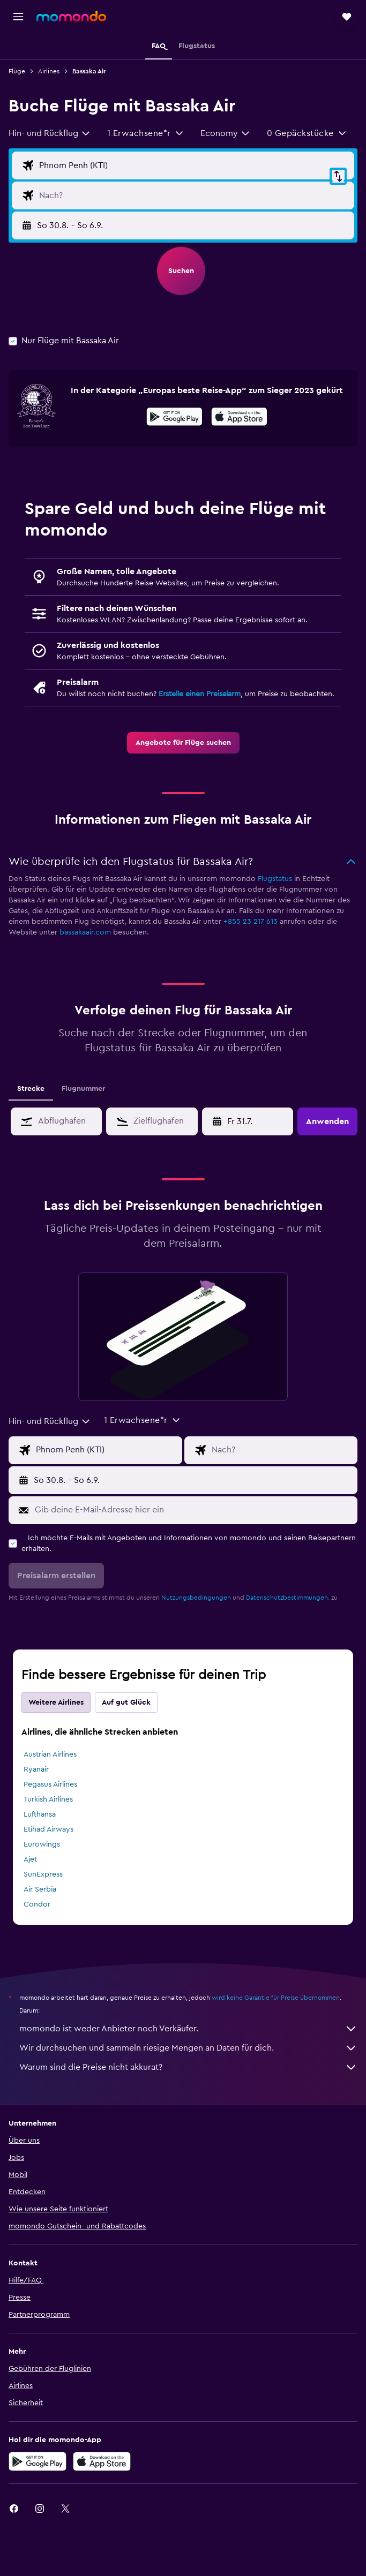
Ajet (30, 1859)
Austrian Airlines (50, 1754)
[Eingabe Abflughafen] (194, 165)
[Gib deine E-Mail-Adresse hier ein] (193, 1509)
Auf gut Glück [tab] (126, 1702)
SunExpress (43, 1874)
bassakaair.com (85, 932)
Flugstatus (275, 879)
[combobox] (50, 133)
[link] (183, 743)
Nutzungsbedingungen (196, 1597)
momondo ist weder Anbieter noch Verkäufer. (188, 2028)
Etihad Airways (48, 1829)
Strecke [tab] (30, 1089)
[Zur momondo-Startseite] (71, 16)
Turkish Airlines (48, 1799)
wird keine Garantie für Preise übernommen (276, 1997)
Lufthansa (40, 1814)
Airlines (48, 71)
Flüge (17, 71)
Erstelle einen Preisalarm (200, 694)
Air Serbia (40, 1889)
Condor (37, 1904)
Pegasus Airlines (50, 1784)
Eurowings (42, 1844)
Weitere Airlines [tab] (56, 1702)
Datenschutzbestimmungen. (288, 1597)
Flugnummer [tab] (83, 1089)
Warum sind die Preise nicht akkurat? (188, 2067)
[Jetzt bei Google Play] (174, 418)
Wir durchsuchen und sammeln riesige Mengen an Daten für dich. (188, 2048)
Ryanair (36, 1769)
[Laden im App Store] (239, 418)
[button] (18, 16)
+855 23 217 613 (250, 921)
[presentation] (239, 416)
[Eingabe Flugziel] (194, 195)
